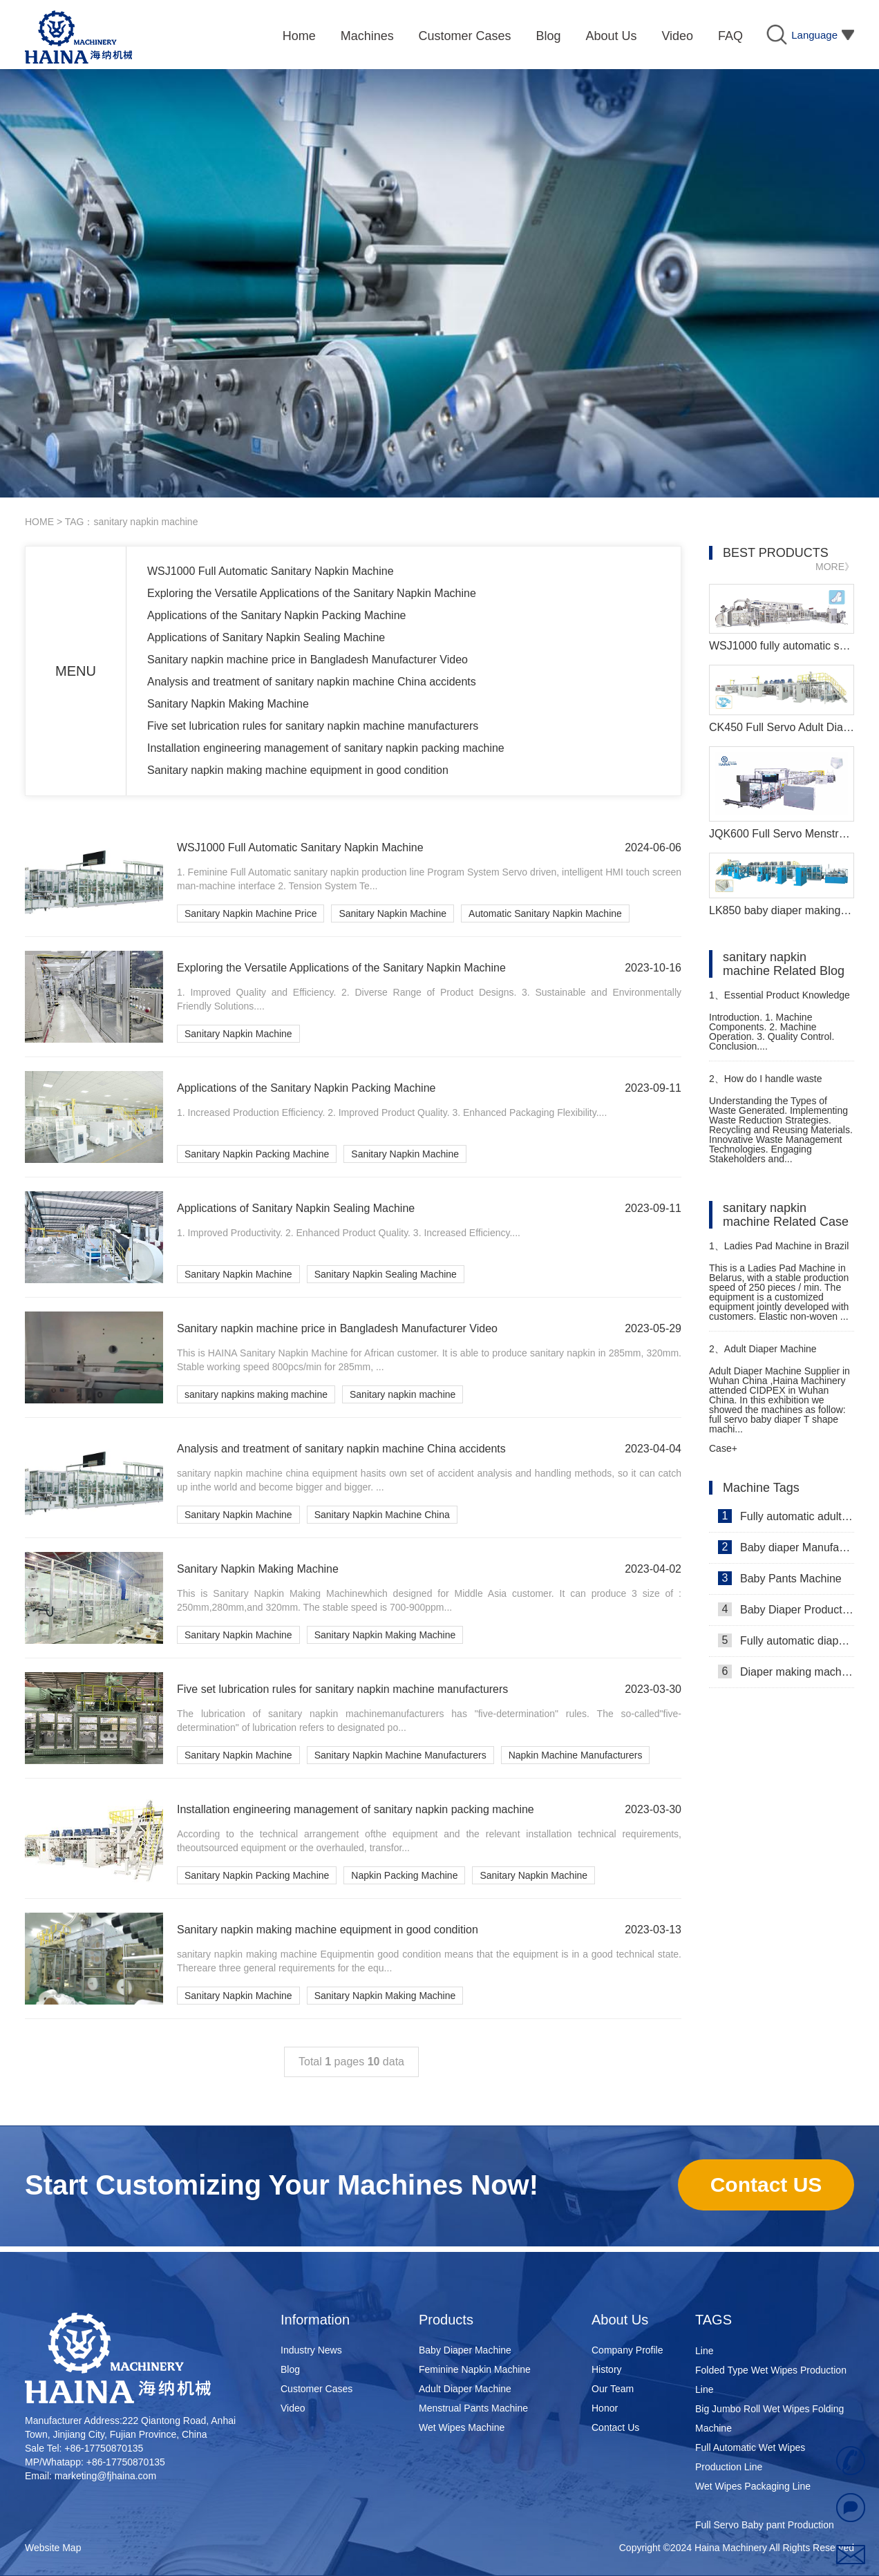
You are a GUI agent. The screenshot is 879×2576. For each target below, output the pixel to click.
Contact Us (615, 2427)
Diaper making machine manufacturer (786, 1671)
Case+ (723, 1448)
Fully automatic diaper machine (786, 1640)
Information (315, 2319)
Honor (605, 2408)
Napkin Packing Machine (404, 1875)
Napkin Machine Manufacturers (576, 1755)
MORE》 (834, 566)
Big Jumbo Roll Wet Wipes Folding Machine (769, 2421)
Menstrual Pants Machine (473, 2408)
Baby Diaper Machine (465, 2350)
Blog (290, 2369)
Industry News (311, 2350)
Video (293, 2408)
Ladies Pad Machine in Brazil (779, 1245)
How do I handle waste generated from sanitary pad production (769, 1084)
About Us (620, 2319)
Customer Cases (316, 2388)
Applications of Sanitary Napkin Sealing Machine (266, 637)
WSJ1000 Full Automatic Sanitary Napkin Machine (270, 571)
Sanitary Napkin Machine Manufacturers (400, 1755)
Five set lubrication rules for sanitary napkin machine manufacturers (312, 726)
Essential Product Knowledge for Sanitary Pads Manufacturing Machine (779, 1000)
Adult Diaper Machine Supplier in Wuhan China (763, 1354)
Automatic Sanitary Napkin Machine (545, 913)
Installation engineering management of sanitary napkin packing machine (325, 748)
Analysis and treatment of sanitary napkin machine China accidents (311, 682)
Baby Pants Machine (780, 1578)
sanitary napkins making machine (256, 1394)
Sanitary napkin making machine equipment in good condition (297, 770)
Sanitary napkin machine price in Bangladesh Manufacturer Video (307, 659)
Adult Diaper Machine (465, 2388)
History (607, 2369)
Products (446, 2319)
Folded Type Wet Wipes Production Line (771, 2382)
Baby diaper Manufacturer (786, 1547)
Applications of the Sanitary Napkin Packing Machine (276, 615)
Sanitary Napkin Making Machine (228, 704)
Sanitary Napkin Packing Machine (257, 1153)
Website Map (53, 2547)
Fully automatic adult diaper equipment (786, 1516)
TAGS (713, 2319)
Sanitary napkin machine (402, 1394)
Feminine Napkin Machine (475, 2369)
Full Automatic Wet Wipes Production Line (750, 2460)
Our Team (613, 2388)
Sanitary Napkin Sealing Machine (385, 1274)
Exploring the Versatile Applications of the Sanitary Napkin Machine (311, 593)
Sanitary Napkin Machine (392, 913)
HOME (39, 521)
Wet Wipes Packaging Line (753, 2488)
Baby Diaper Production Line (786, 1609)
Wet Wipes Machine (461, 2427)
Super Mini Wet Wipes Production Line (767, 2344)
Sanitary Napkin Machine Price (250, 913)
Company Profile (627, 2350)
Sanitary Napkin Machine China (382, 1514)
